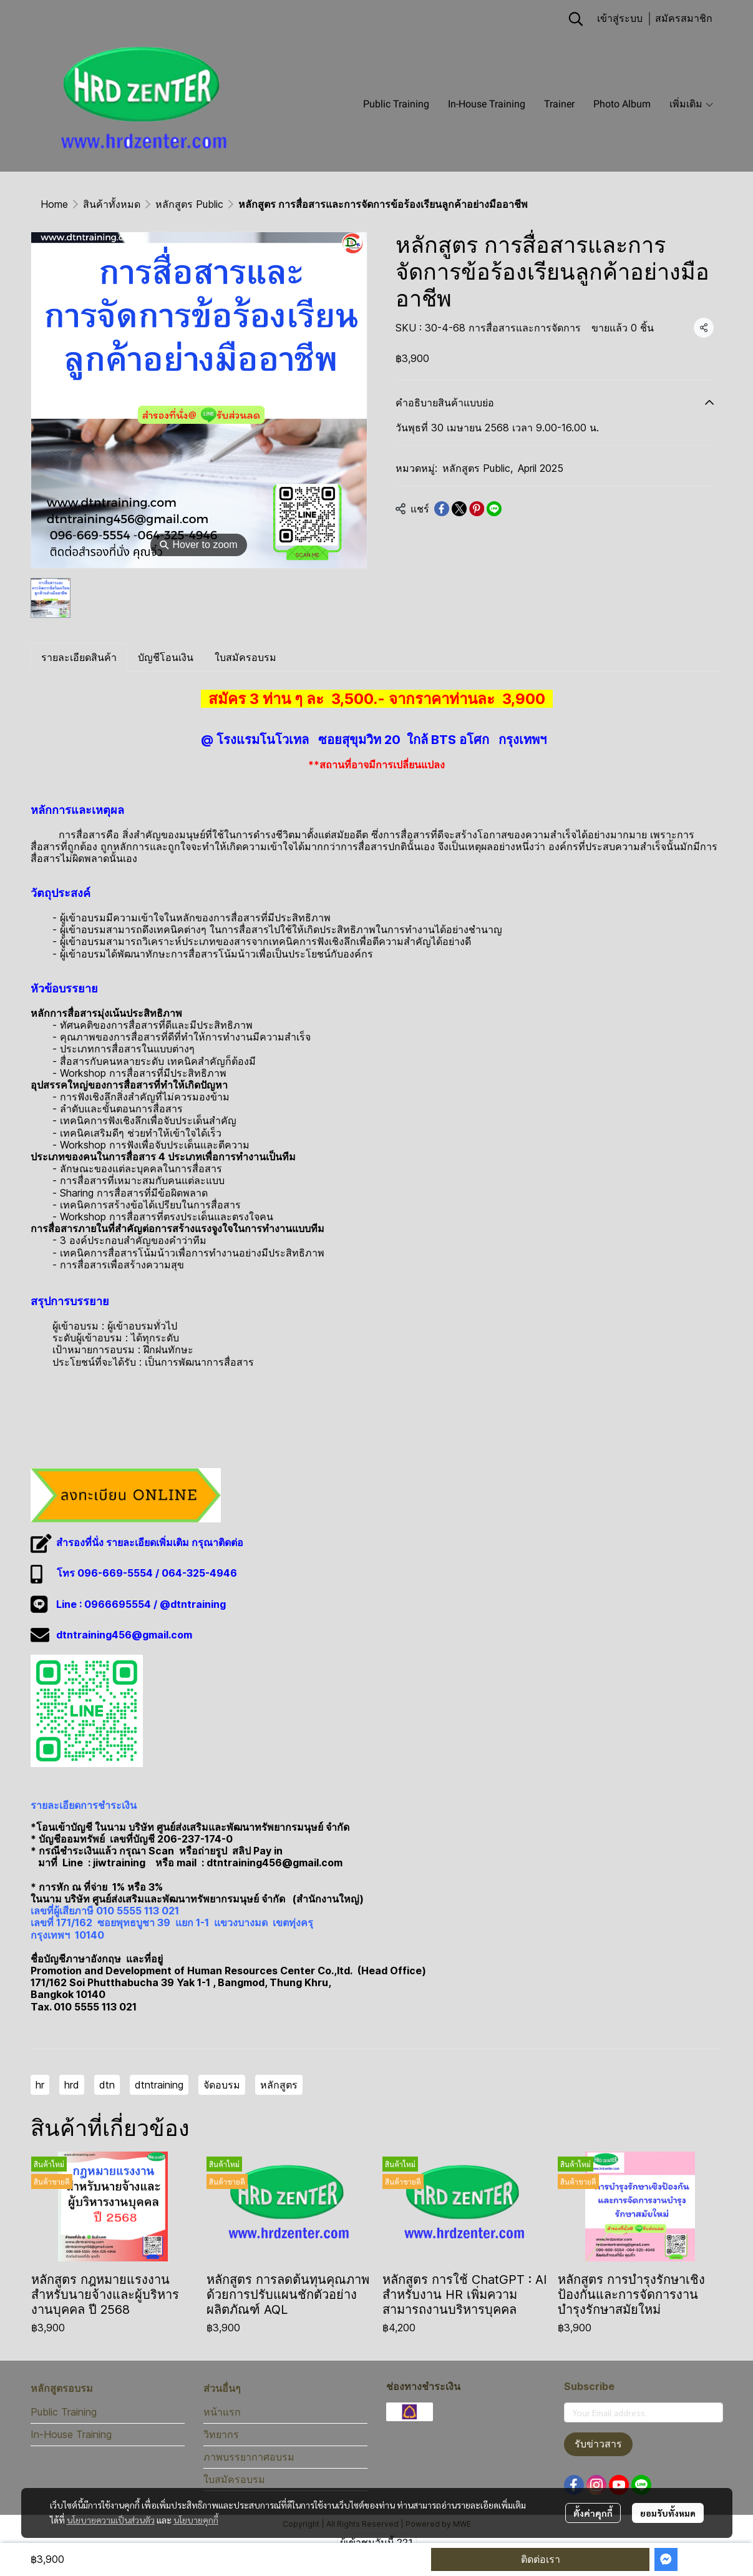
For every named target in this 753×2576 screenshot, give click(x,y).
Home (54, 204)
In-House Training (71, 2434)
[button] (575, 18)
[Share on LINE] (494, 508)
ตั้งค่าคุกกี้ (593, 2513)
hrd (71, 2085)
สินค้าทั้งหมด (111, 204)
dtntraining (159, 2085)
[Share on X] (459, 508)
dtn (107, 2085)
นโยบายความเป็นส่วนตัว (111, 2519)
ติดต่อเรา (540, 2559)
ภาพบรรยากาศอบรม (248, 2457)
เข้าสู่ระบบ (620, 18)
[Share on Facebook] (441, 508)
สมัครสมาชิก (683, 18)
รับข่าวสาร (598, 2444)
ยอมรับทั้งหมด (668, 2513)
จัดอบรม (221, 2085)
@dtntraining (193, 1604)
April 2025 (540, 468)
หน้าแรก (222, 2412)
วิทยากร (221, 2434)
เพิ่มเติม (691, 104)
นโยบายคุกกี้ (195, 2519)
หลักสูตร (279, 2085)
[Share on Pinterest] (476, 508)
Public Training (64, 2412)
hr (40, 2085)
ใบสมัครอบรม (234, 2479)
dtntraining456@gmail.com (124, 1634)
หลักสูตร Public (189, 204)
